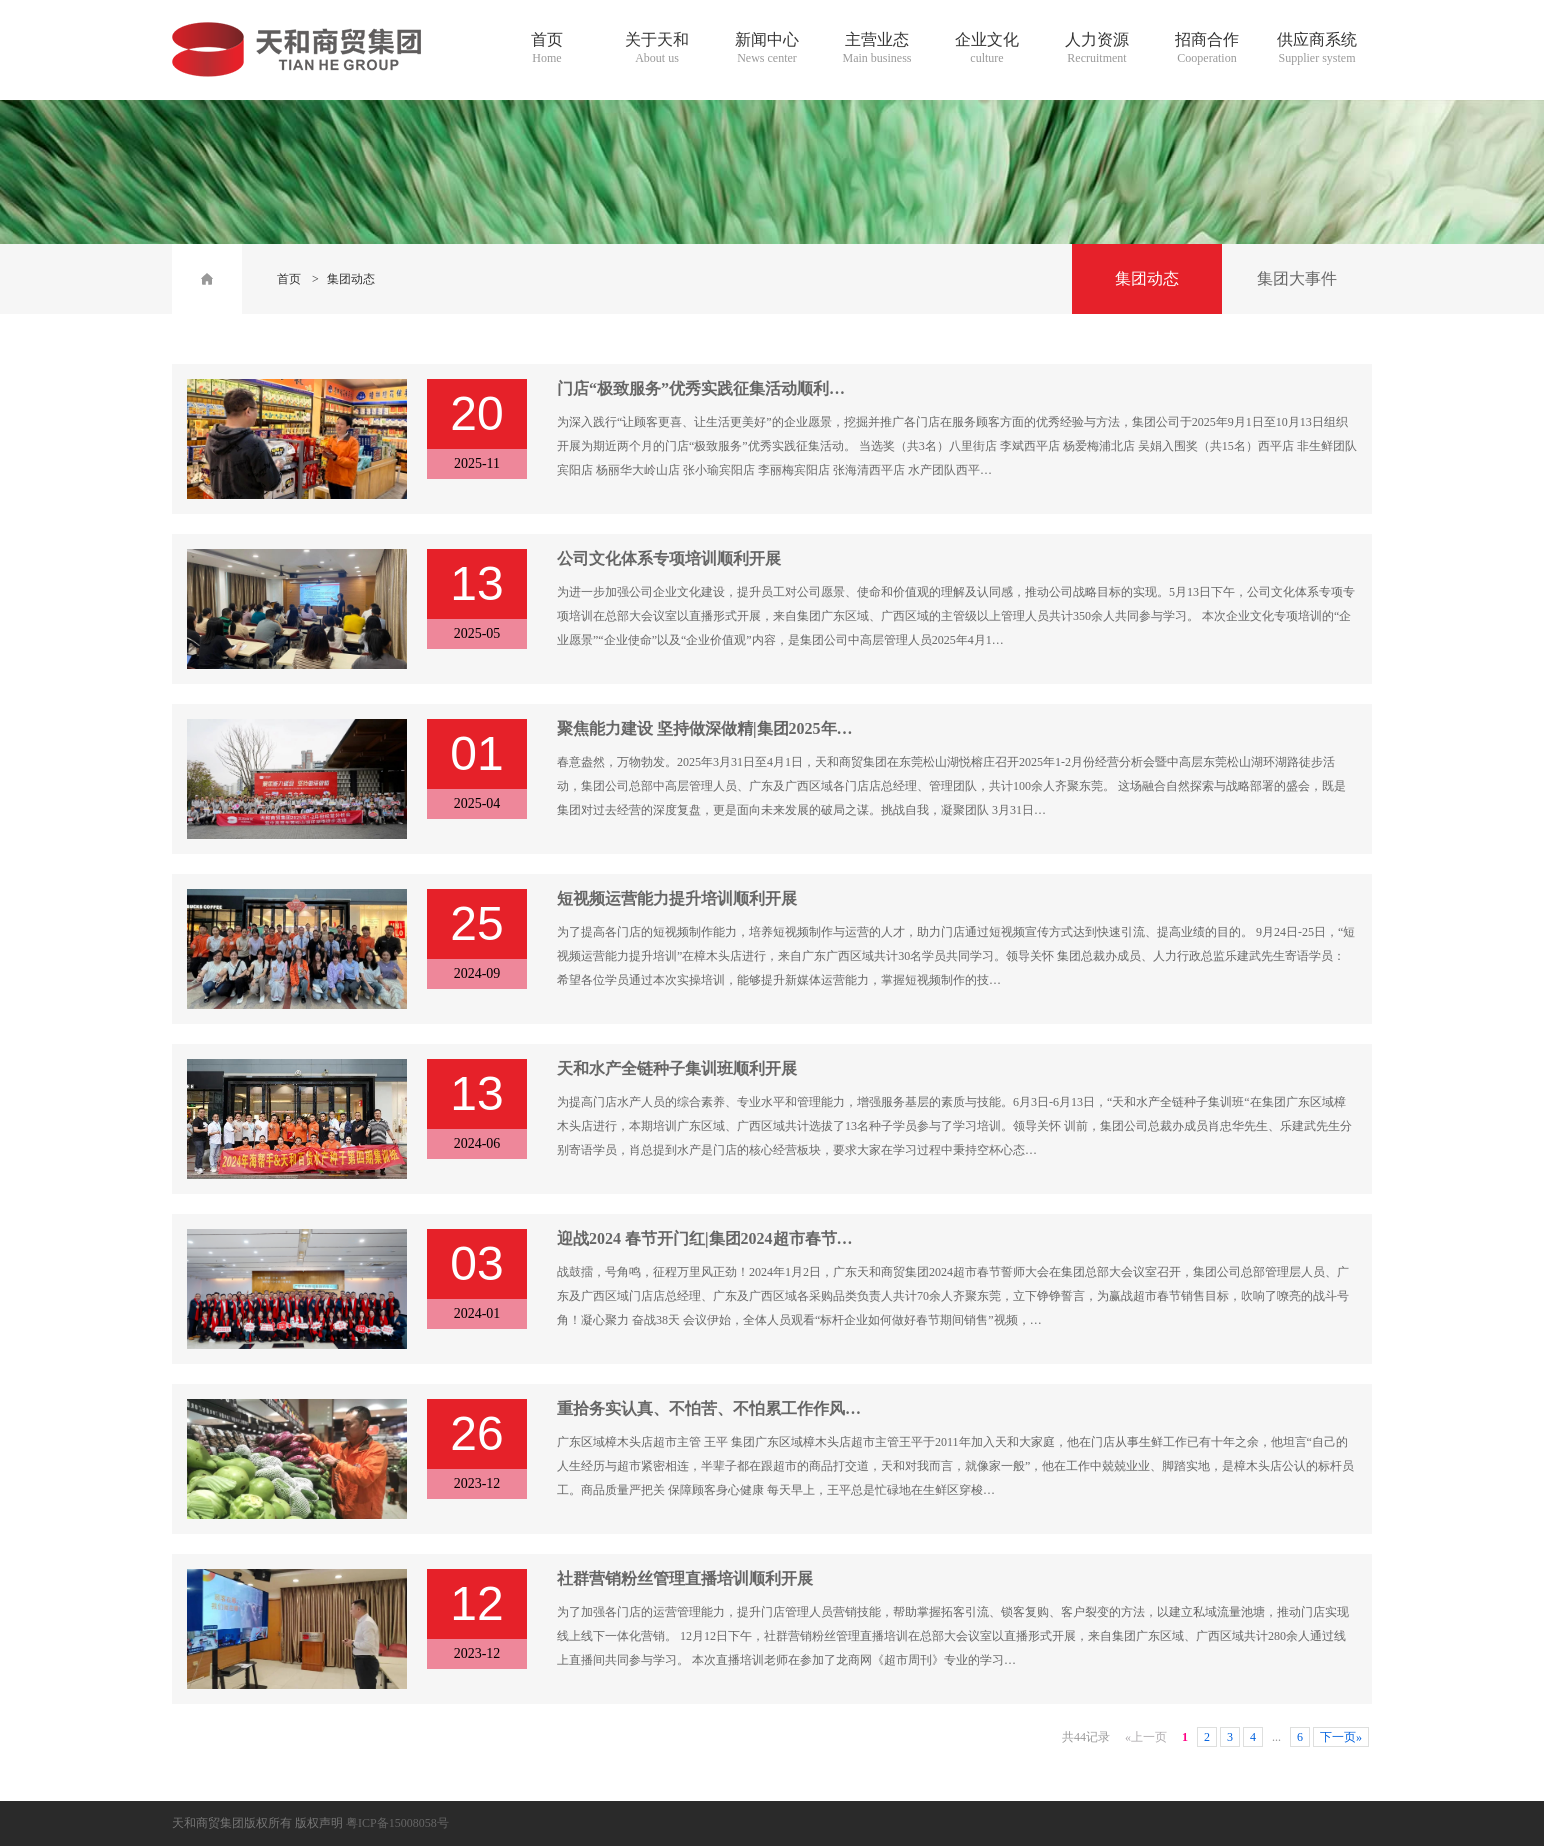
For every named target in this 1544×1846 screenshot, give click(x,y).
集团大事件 (1297, 278)
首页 (289, 279)
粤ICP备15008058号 (397, 1823)
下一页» (1341, 1737)
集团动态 (351, 279)
